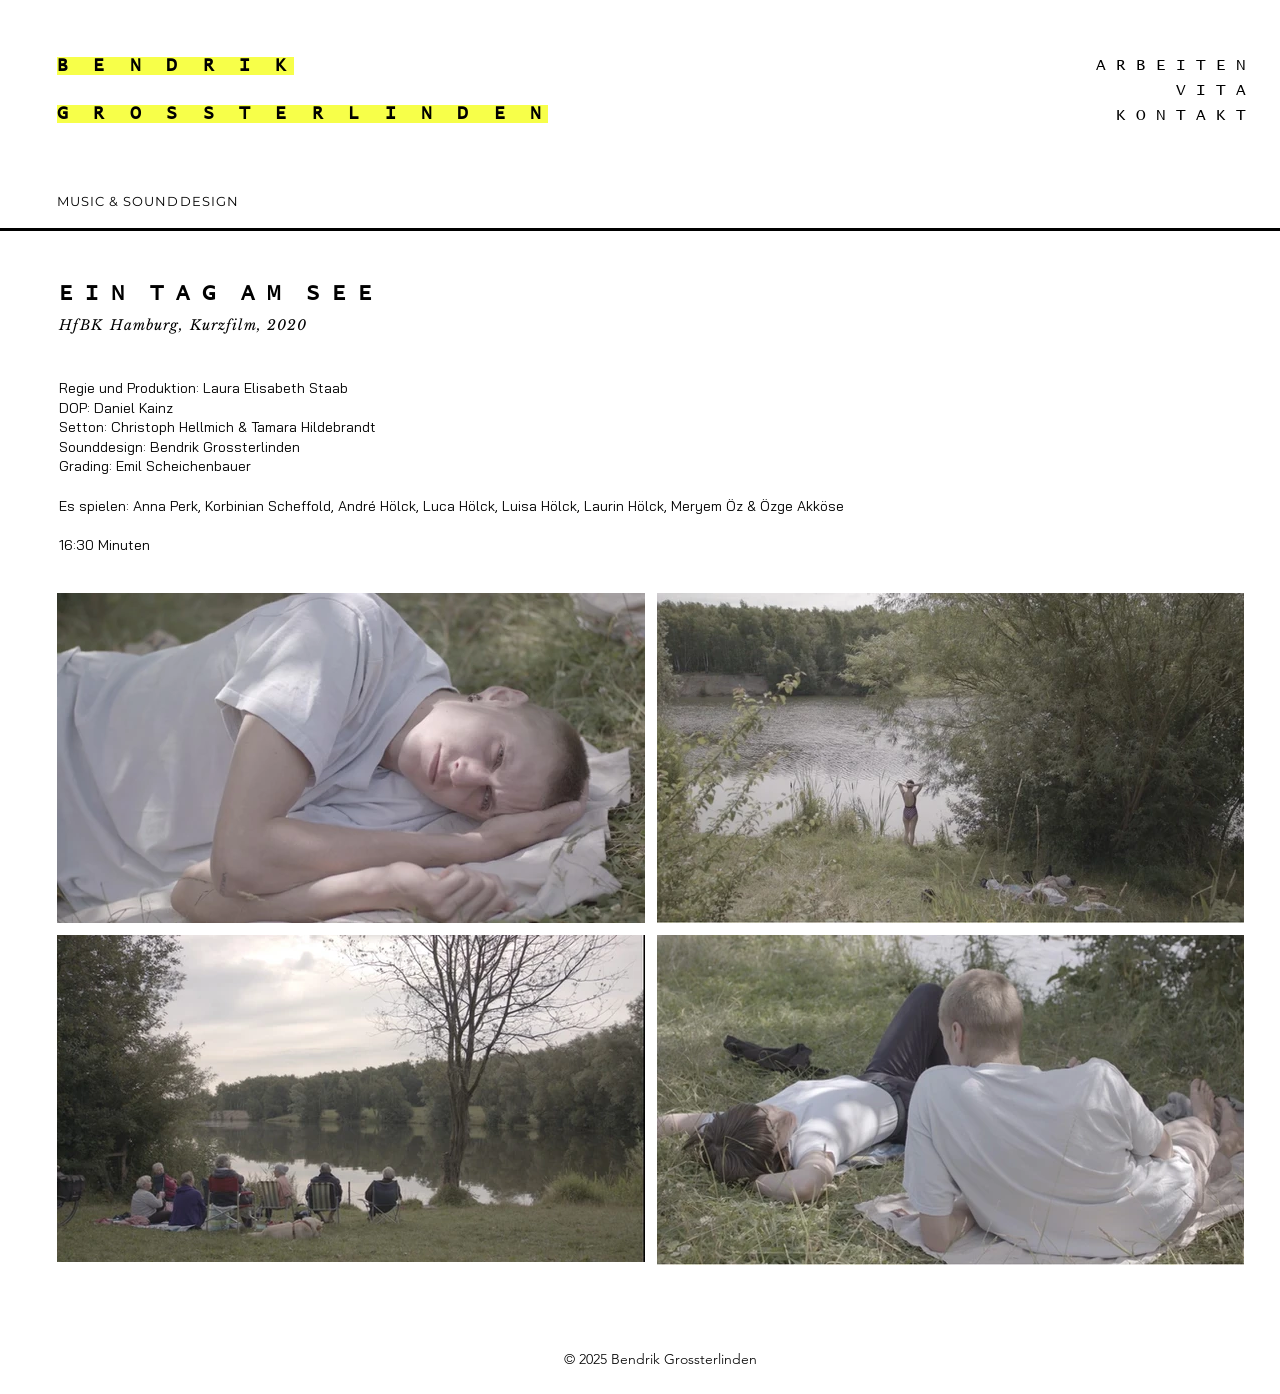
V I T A (1211, 90)
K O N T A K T (1181, 115)
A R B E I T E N (1171, 65)
